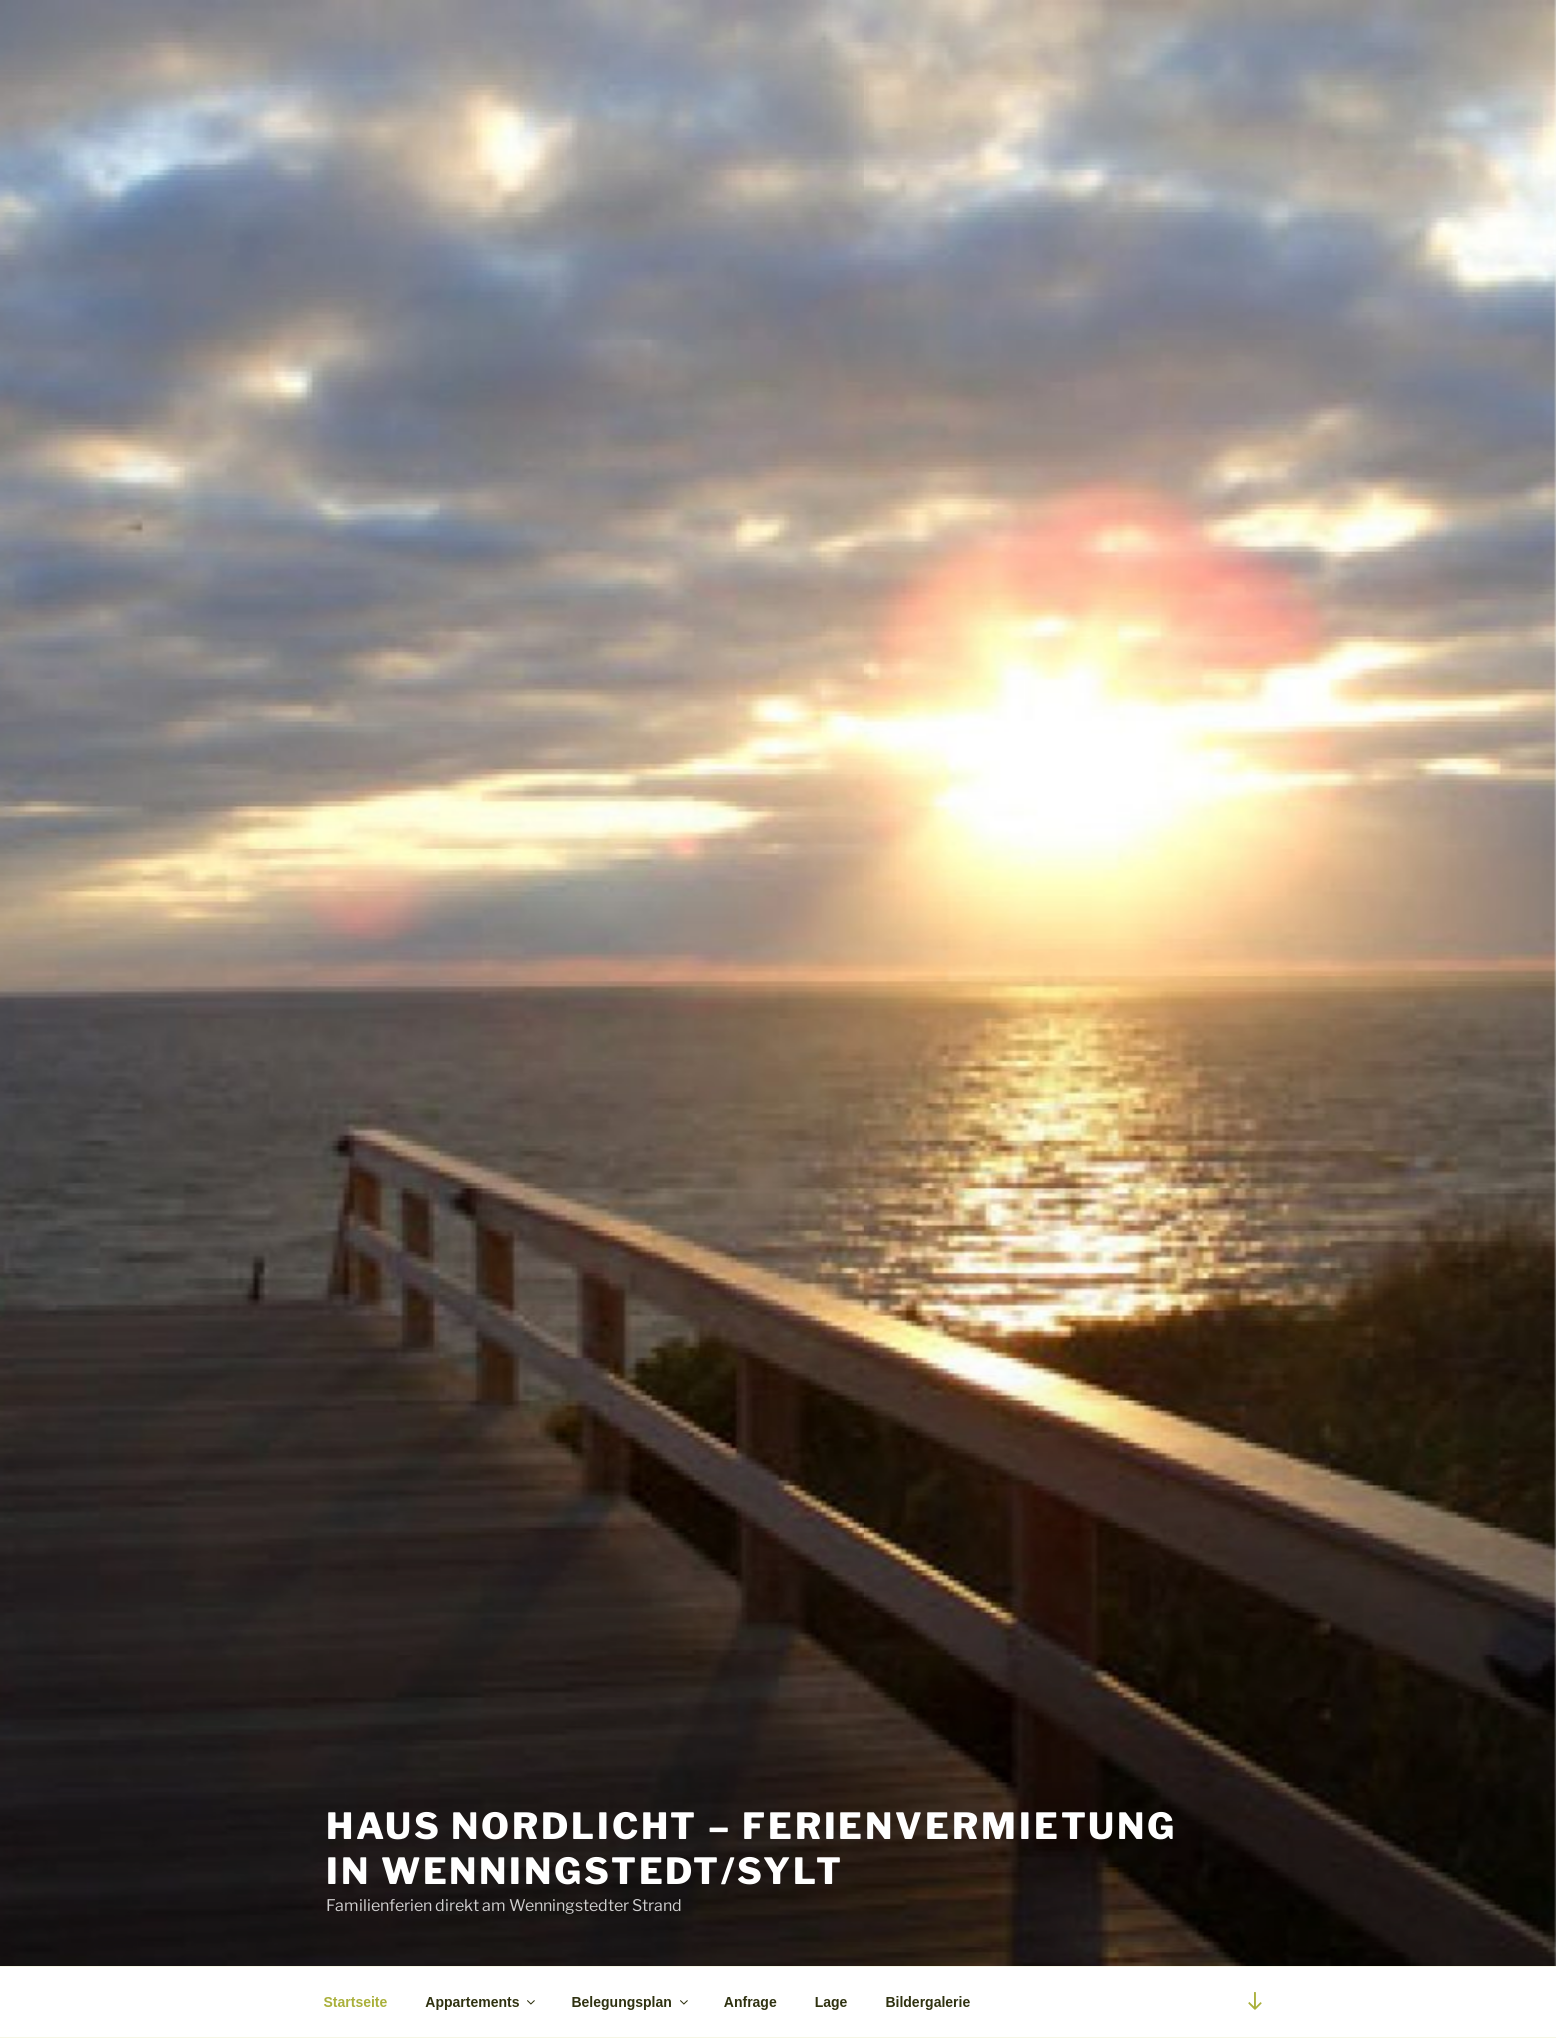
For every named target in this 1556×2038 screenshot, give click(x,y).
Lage (831, 2002)
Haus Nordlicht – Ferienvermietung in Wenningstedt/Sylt (751, 1848)
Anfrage (750, 2002)
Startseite (356, 2002)
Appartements (481, 2002)
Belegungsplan (630, 2002)
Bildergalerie (927, 2002)
